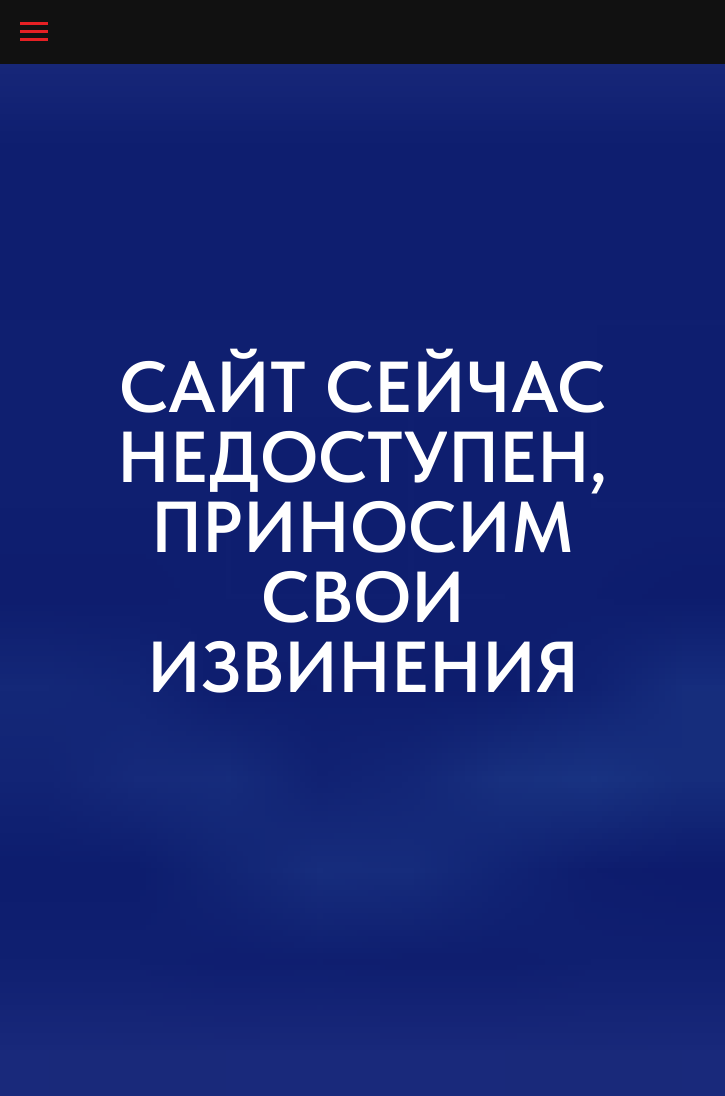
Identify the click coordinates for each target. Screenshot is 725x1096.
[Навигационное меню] (34, 32)
